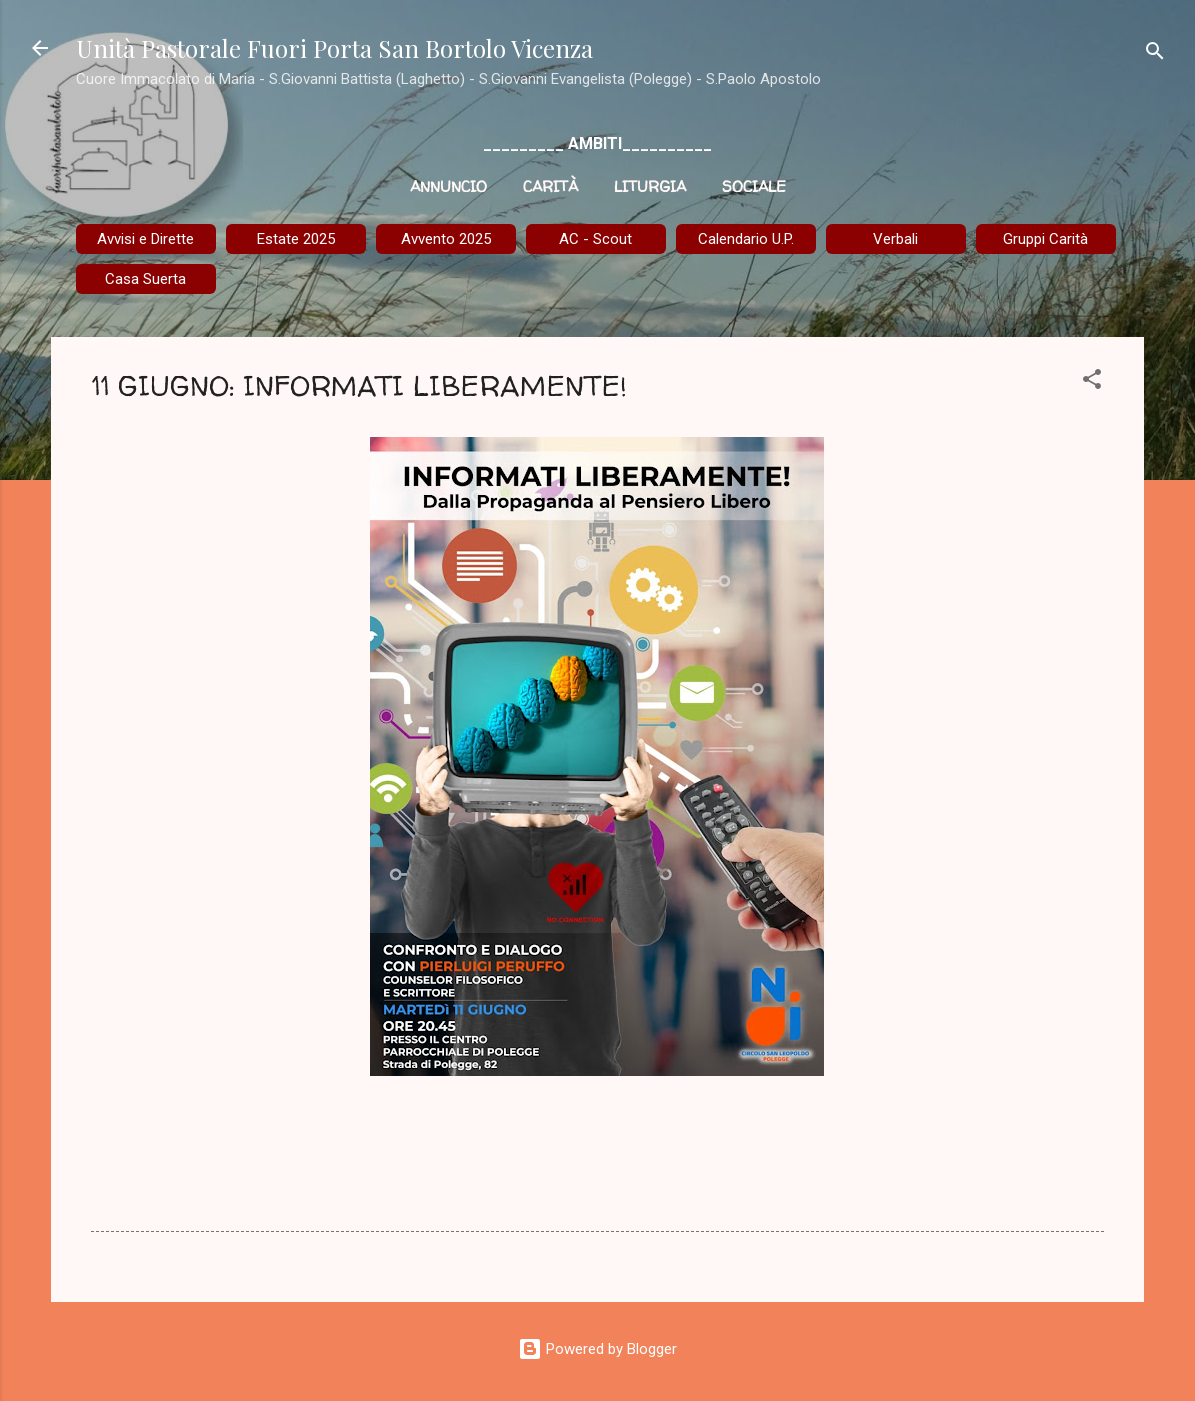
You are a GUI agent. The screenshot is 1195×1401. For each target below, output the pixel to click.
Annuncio (448, 186)
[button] (1092, 382)
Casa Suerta (145, 279)
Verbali (895, 239)
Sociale (754, 186)
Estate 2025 (296, 239)
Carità (550, 186)
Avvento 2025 (446, 239)
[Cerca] (1155, 54)
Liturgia (650, 186)
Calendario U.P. (746, 239)
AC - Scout (595, 239)
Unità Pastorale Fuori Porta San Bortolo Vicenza (334, 48)
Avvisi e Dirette (145, 239)
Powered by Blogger (597, 1349)
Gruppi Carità (1045, 239)
